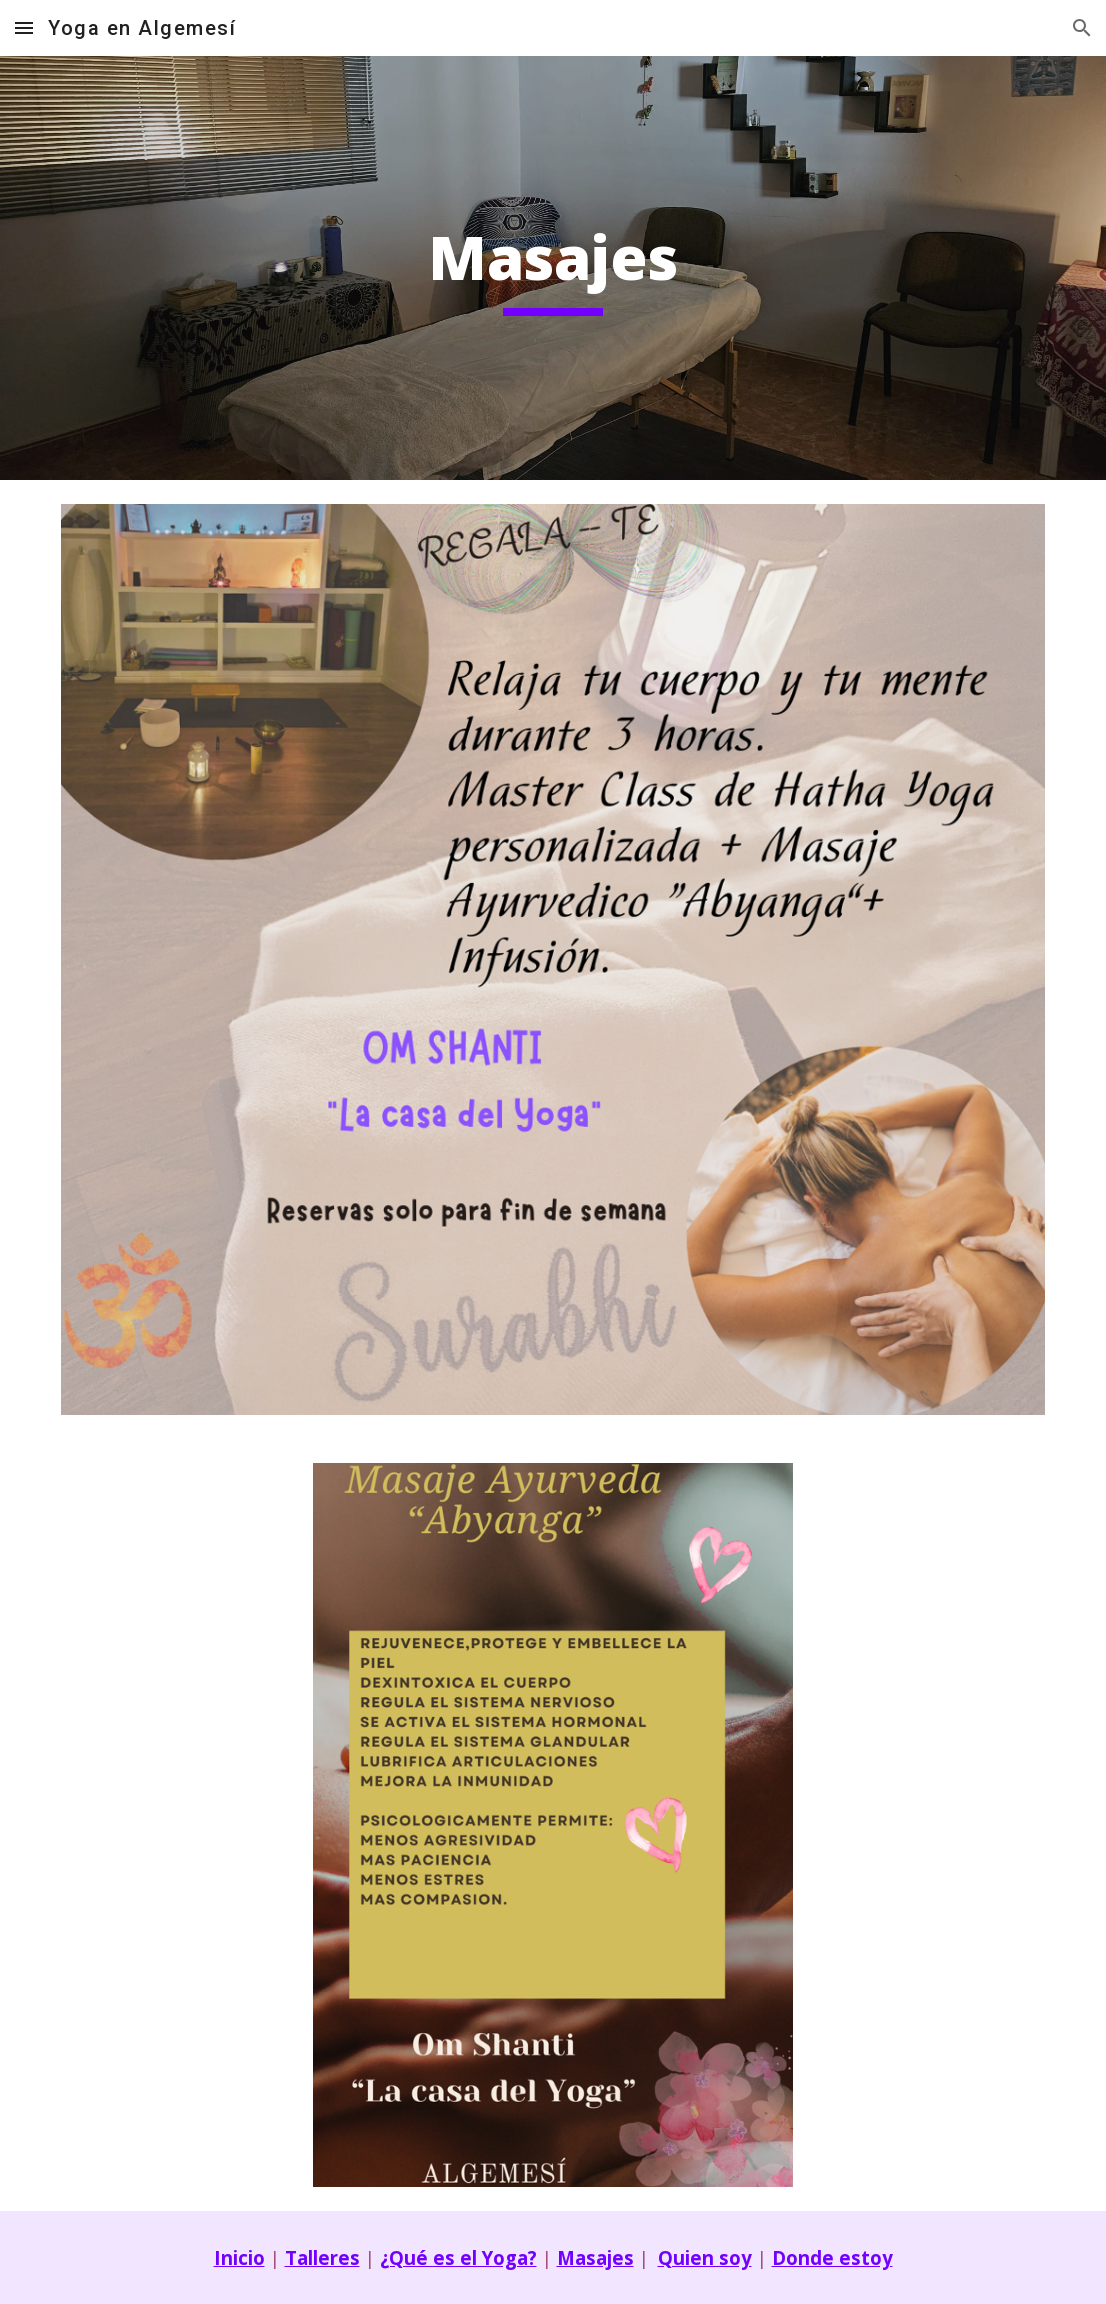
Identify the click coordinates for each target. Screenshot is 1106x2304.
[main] (553, 268)
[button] (24, 27)
